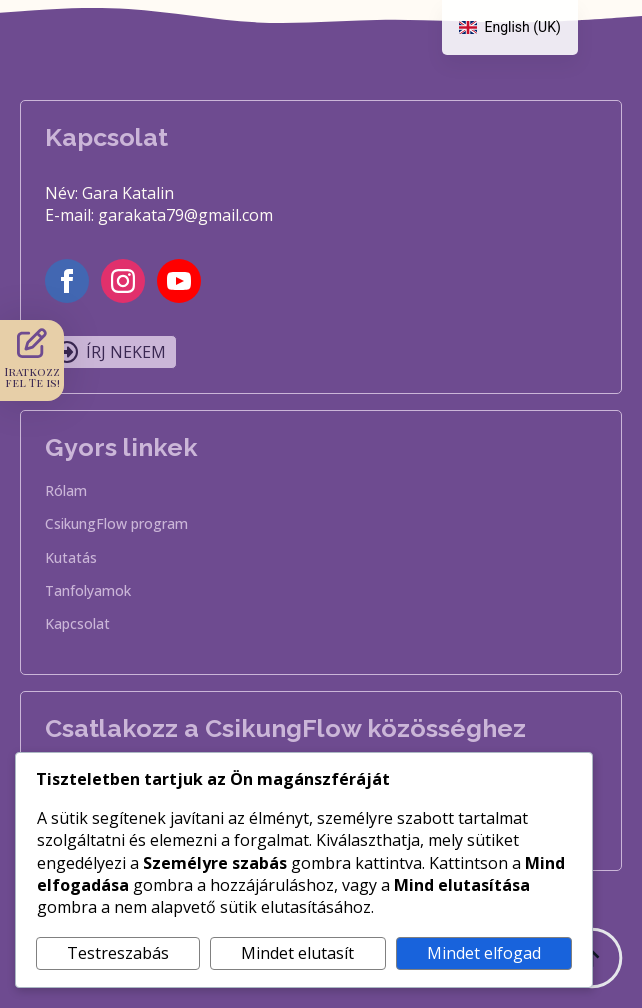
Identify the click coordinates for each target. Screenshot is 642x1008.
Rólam (66, 492)
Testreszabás (118, 953)
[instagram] (123, 281)
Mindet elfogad (484, 953)
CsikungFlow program (116, 525)
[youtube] (179, 281)
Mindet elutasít (297, 953)
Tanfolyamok (88, 592)
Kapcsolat (77, 625)
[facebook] (67, 281)
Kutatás (71, 559)
